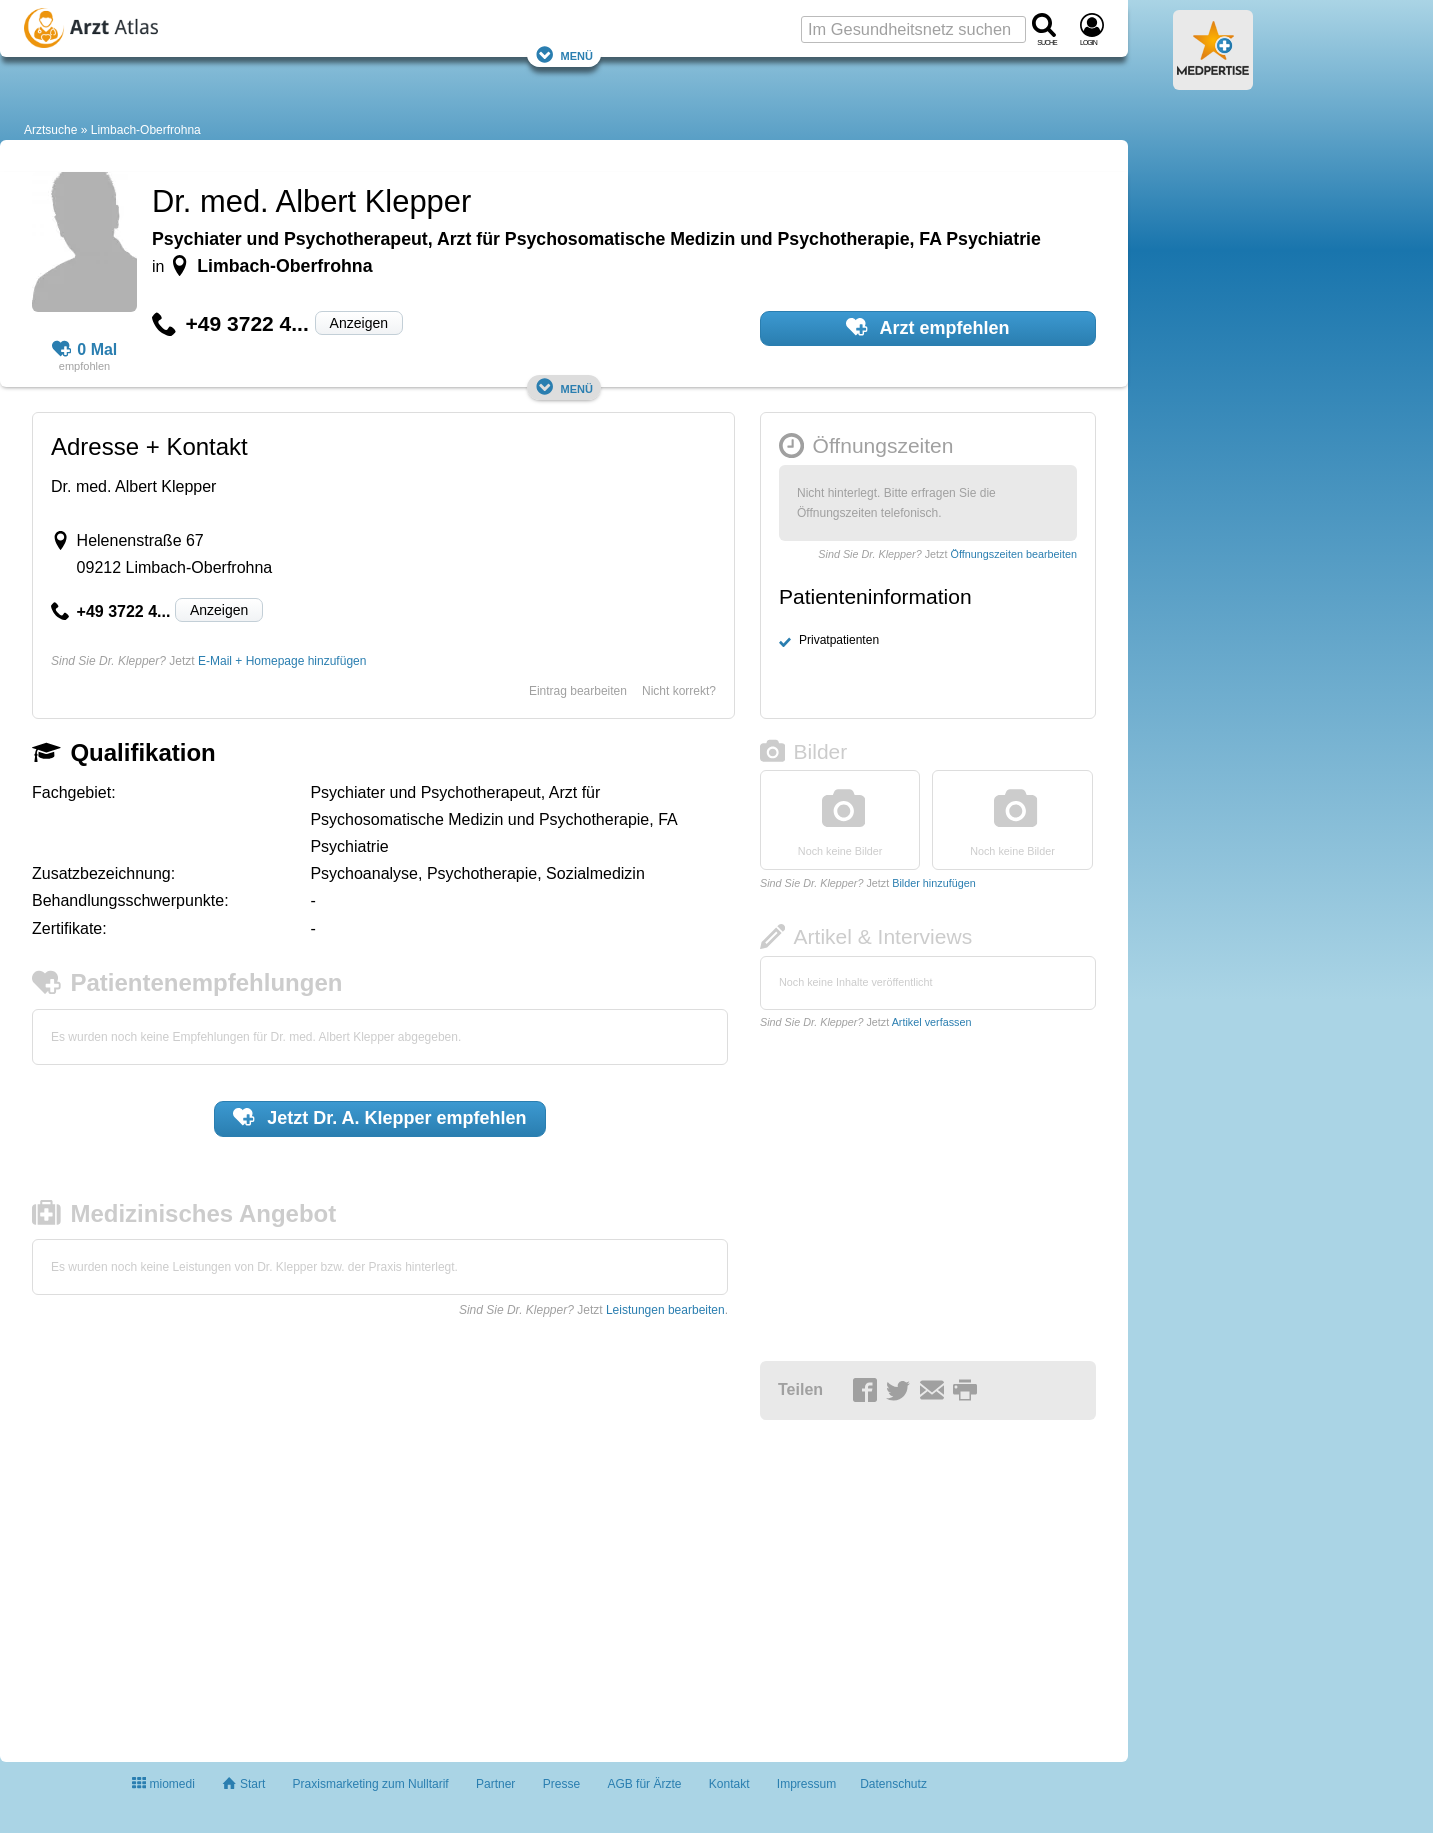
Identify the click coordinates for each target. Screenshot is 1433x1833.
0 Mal (85, 350)
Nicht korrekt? (679, 691)
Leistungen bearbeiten (665, 1310)
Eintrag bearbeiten (578, 691)
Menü (564, 54)
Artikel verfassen (932, 1022)
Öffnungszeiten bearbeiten (1014, 554)
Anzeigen (359, 323)
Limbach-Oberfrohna (146, 130)
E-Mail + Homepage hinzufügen (282, 661)
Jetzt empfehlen (379, 1117)
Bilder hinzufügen (933, 883)
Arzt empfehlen (927, 327)
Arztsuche (50, 130)
